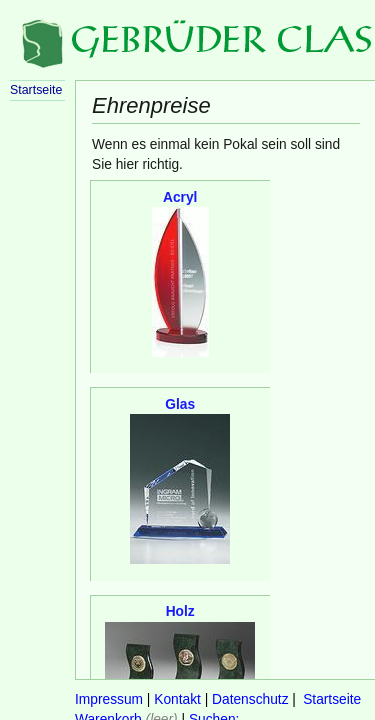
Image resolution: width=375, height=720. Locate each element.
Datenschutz (250, 699)
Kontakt (177, 699)
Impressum (109, 699)
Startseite (332, 699)
